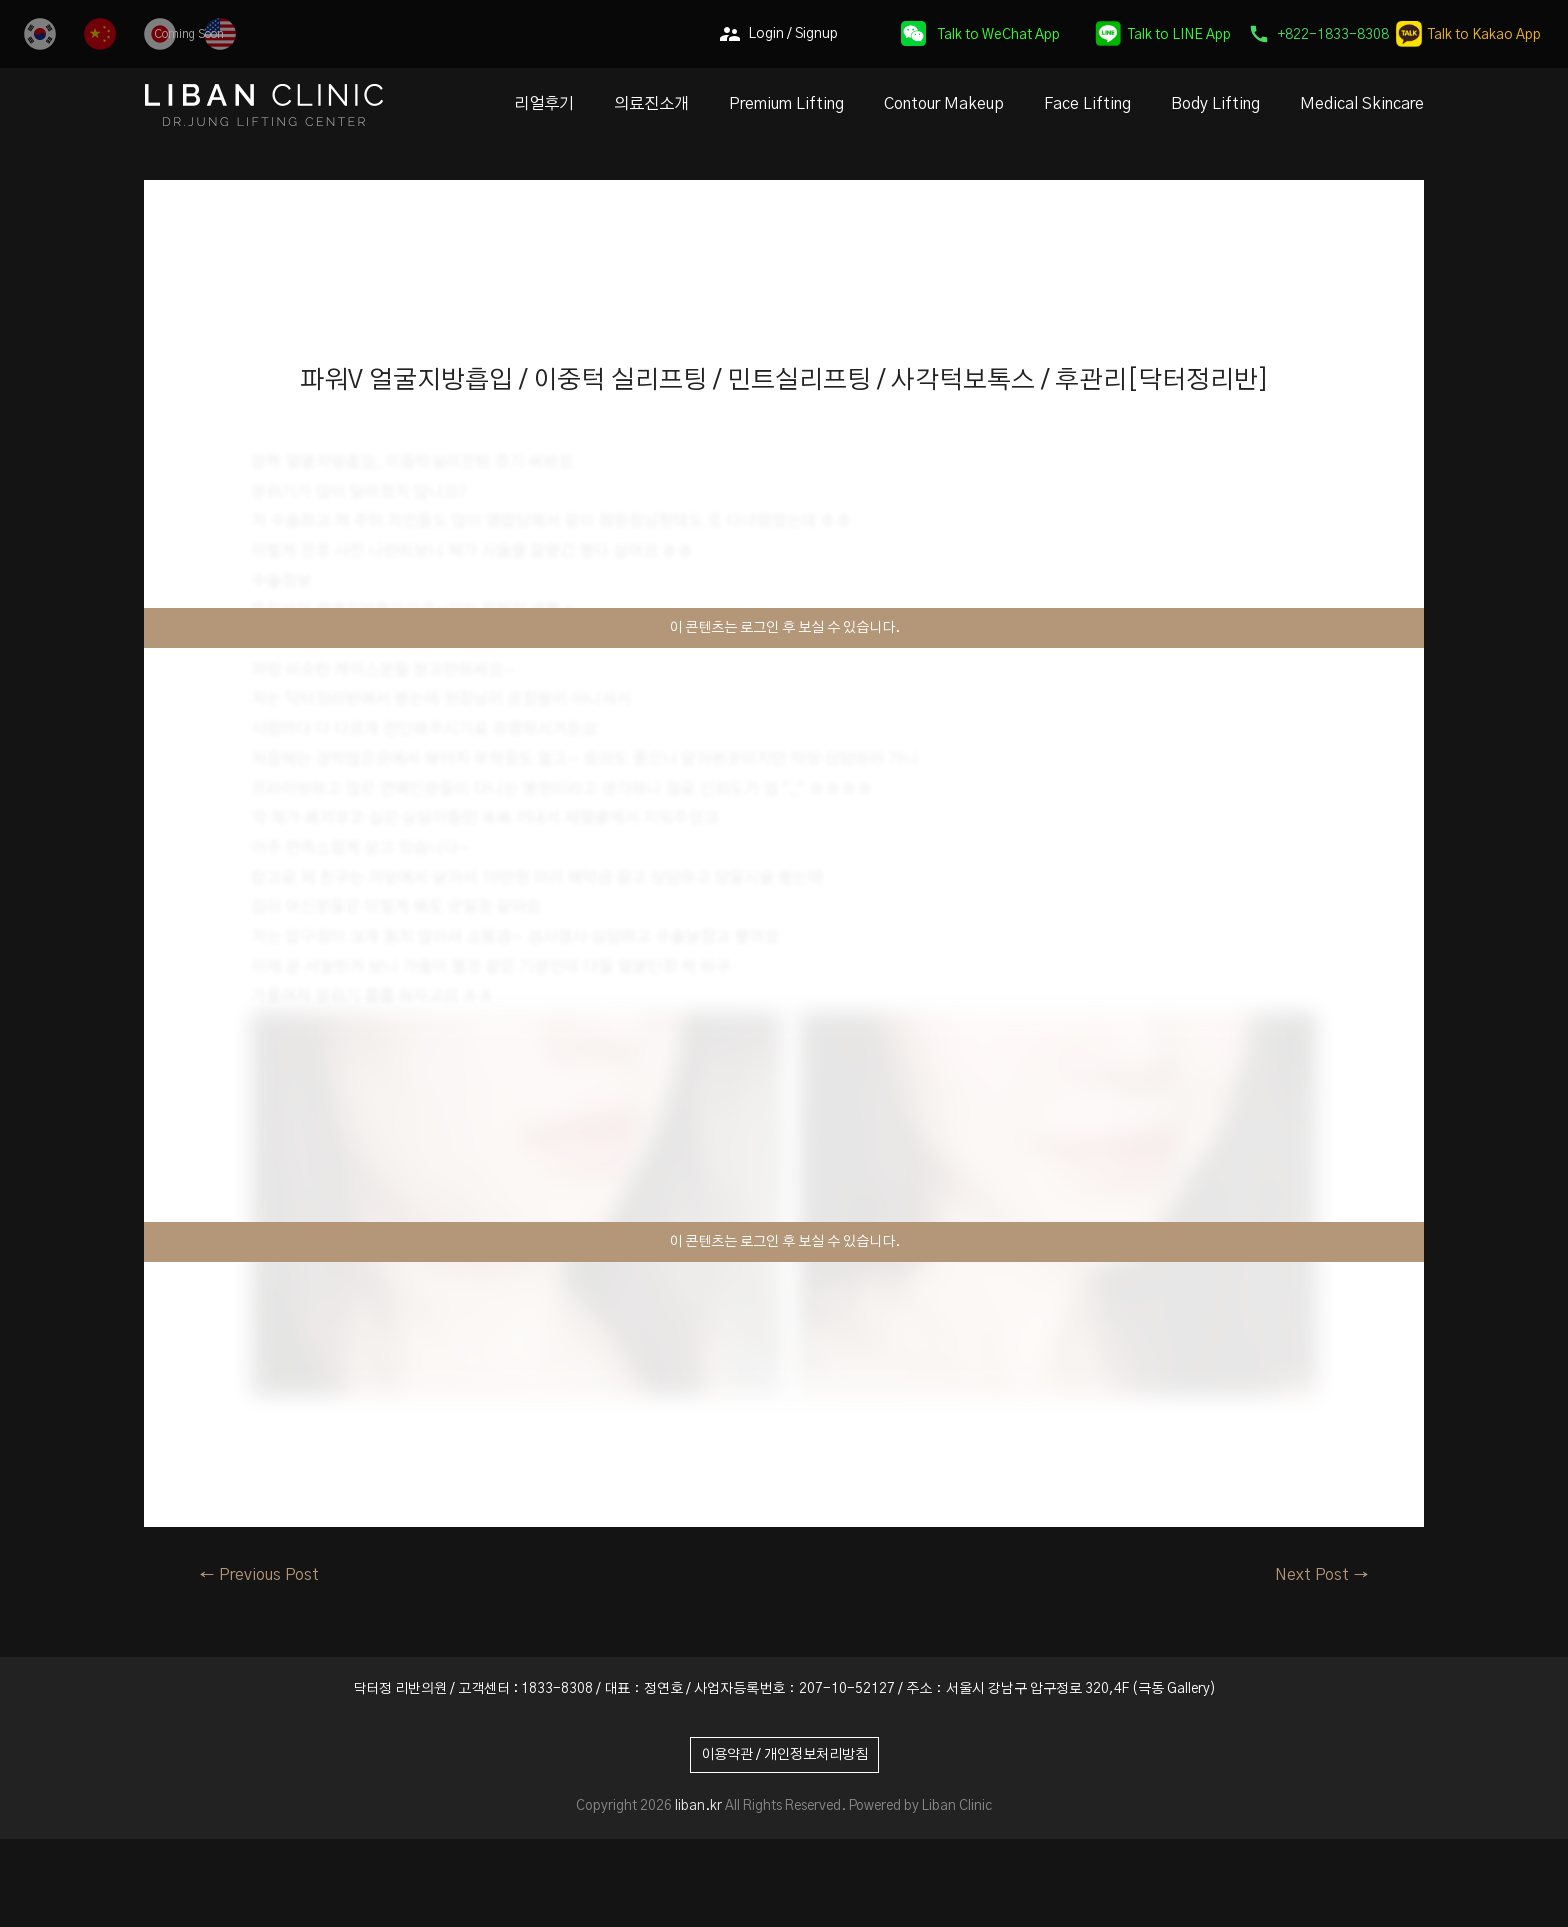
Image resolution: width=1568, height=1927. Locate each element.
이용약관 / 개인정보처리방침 (784, 1755)
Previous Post (259, 1575)
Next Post (1322, 1575)
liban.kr (698, 1806)
